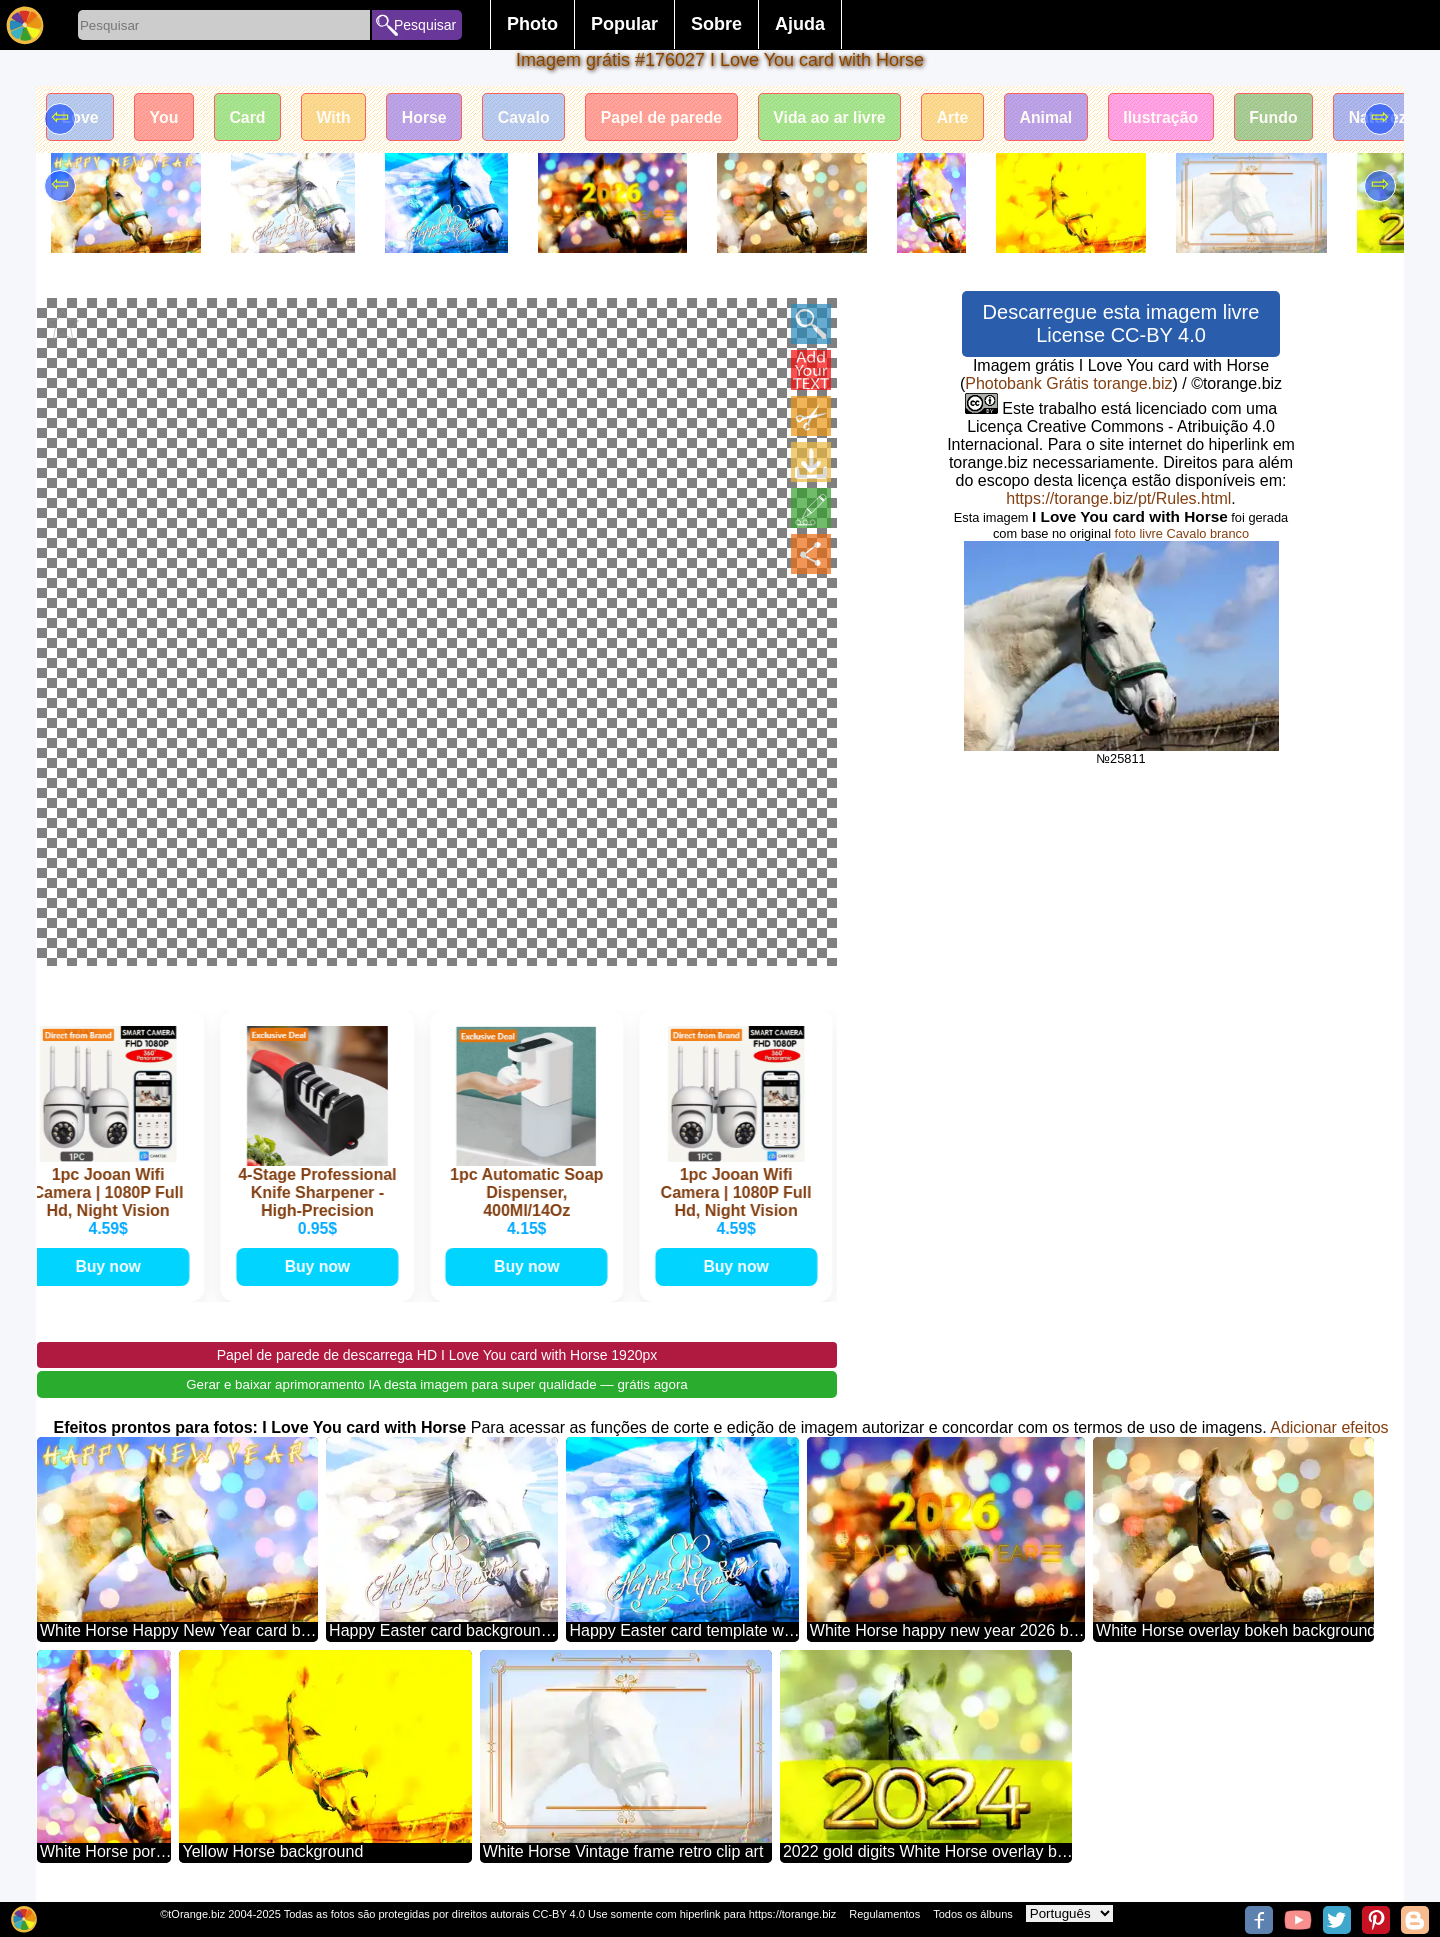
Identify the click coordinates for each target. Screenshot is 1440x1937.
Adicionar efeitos (1329, 1425)
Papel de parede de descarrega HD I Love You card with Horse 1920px (437, 1353)
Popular (624, 24)
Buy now (112, 1264)
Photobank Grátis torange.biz (1068, 383)
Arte (965, 117)
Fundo (1290, 117)
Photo (532, 24)
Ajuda (800, 24)
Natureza (1401, 117)
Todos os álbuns (973, 1914)
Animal (1059, 117)
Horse (429, 117)
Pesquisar (425, 25)
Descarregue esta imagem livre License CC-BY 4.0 (1121, 323)
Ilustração (1177, 117)
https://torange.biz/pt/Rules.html (1118, 498)
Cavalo (531, 117)
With (338, 117)
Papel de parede (670, 117)
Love (80, 117)
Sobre (716, 24)
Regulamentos (884, 1914)
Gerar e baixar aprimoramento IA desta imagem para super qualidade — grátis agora (437, 1382)
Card (250, 117)
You (165, 117)
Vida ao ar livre (841, 117)
